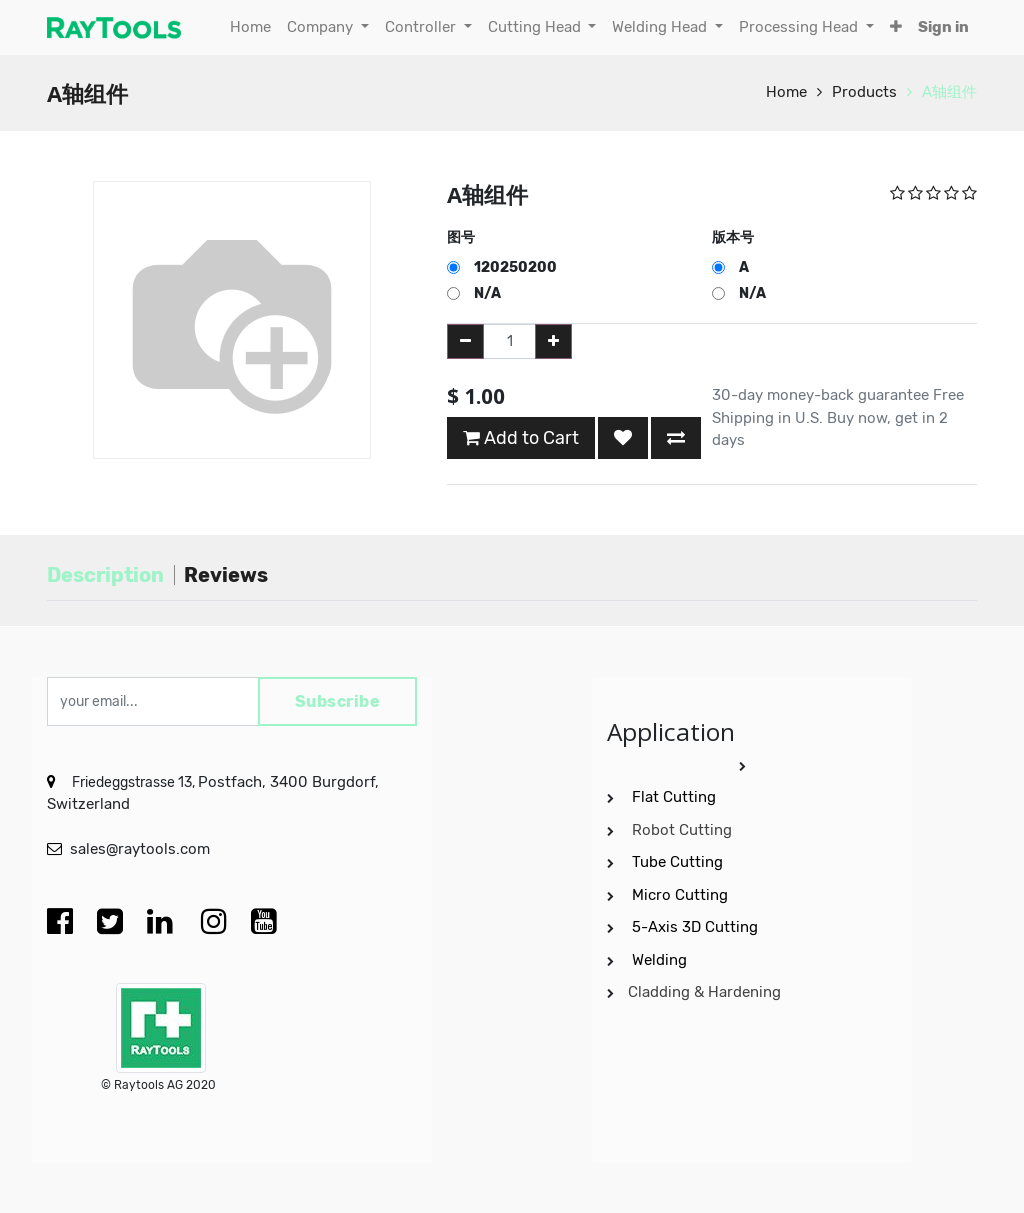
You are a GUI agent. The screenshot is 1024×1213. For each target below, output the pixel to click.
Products (864, 92)
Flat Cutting (674, 797)
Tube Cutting (679, 862)
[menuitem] (250, 27)
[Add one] (553, 341)
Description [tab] (105, 575)
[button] (896, 27)
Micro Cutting (682, 895)
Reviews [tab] (226, 575)
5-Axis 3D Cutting (697, 927)
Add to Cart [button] (521, 438)
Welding (659, 960)
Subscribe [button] (338, 701)
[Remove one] (465, 341)
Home (786, 92)
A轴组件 (949, 92)
